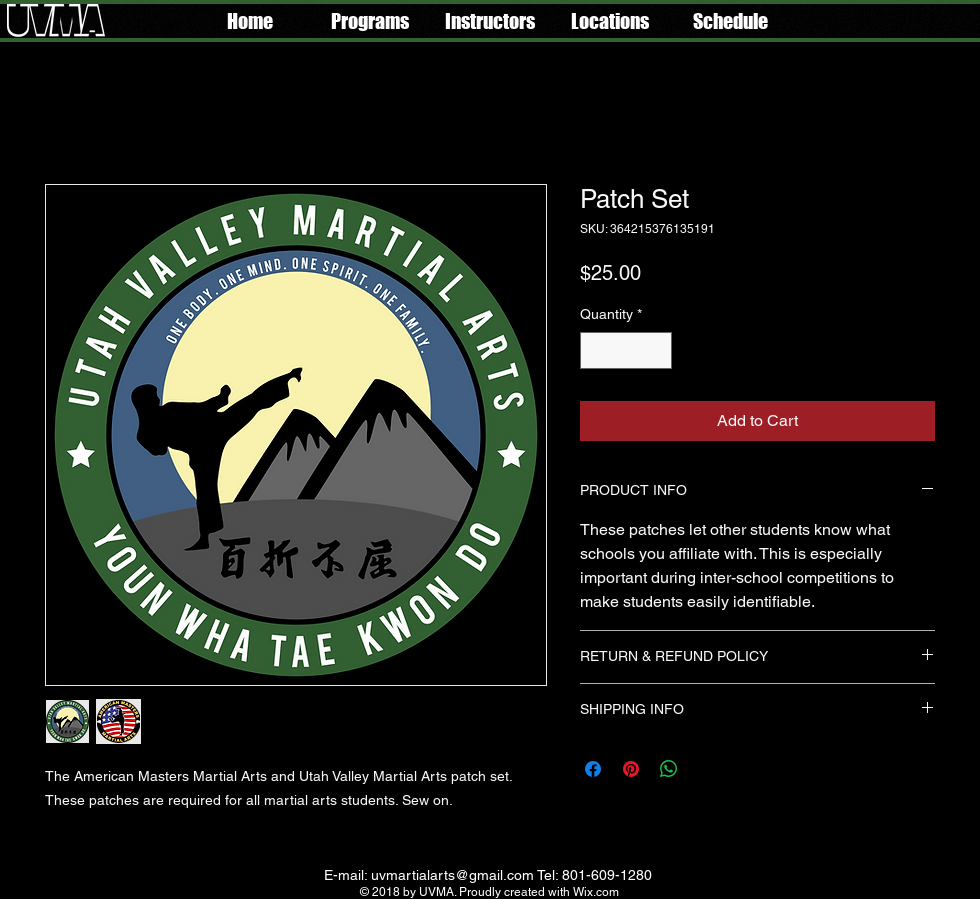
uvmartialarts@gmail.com (452, 875)
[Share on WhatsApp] (669, 769)
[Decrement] (595, 350)
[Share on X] (707, 769)
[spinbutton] (626, 350)
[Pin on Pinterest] (631, 769)
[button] (370, 21)
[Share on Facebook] (593, 769)
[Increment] (656, 350)
